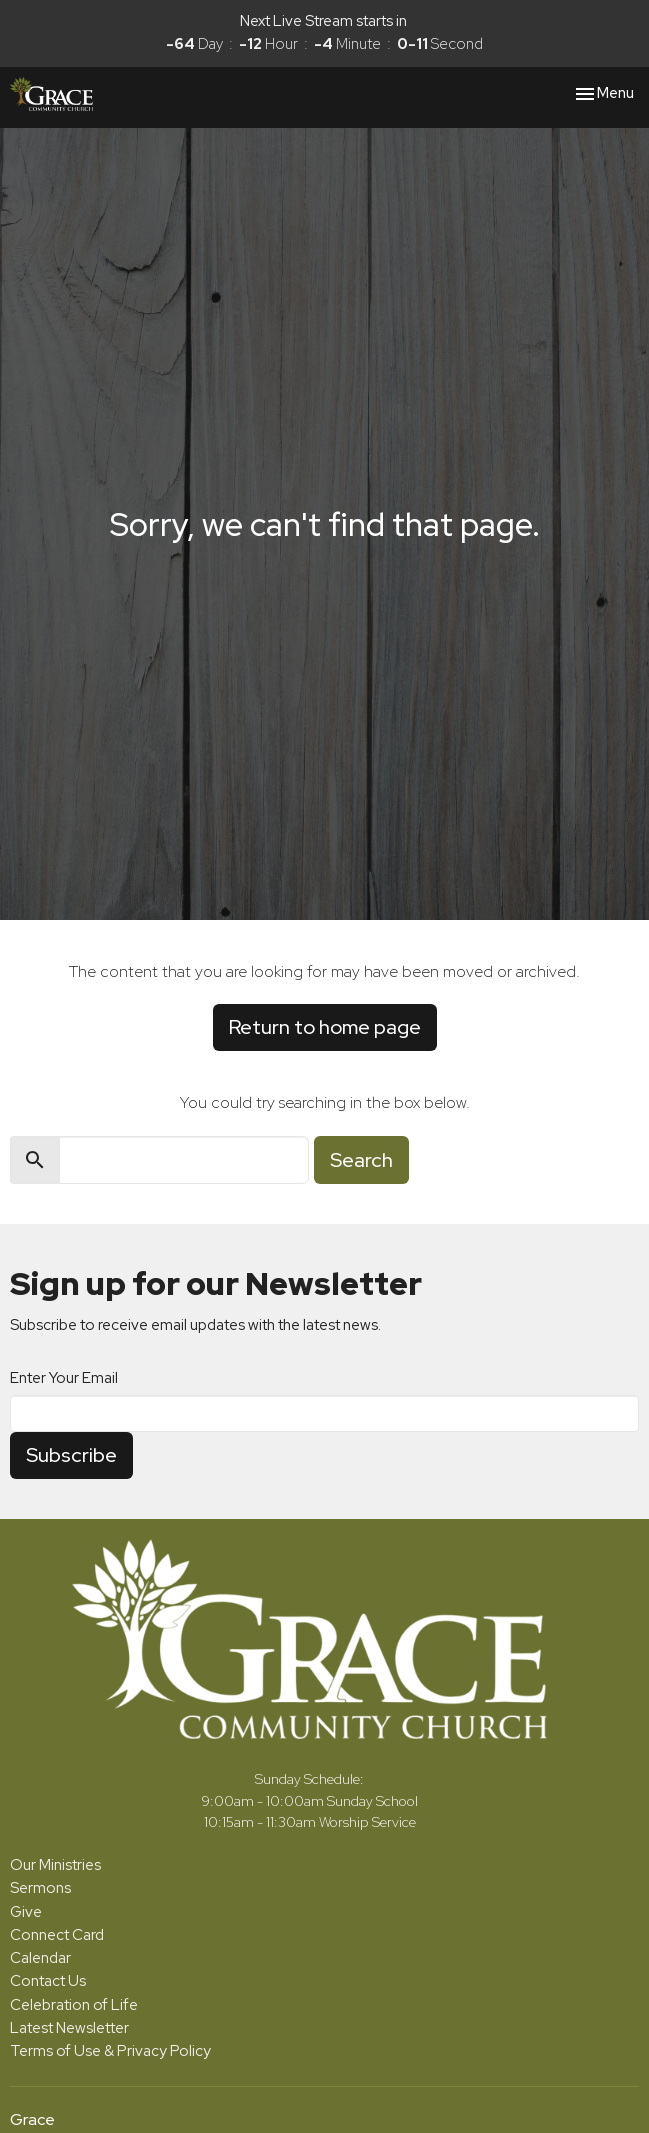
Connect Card (57, 1935)
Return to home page (325, 1027)
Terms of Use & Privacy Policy (110, 2051)
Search (361, 1160)
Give (26, 1912)
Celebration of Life (74, 2005)
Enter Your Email (64, 1378)
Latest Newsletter (69, 2028)
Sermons (40, 1888)
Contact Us (48, 1981)
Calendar (40, 1958)
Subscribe (71, 1455)
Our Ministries (55, 1865)
